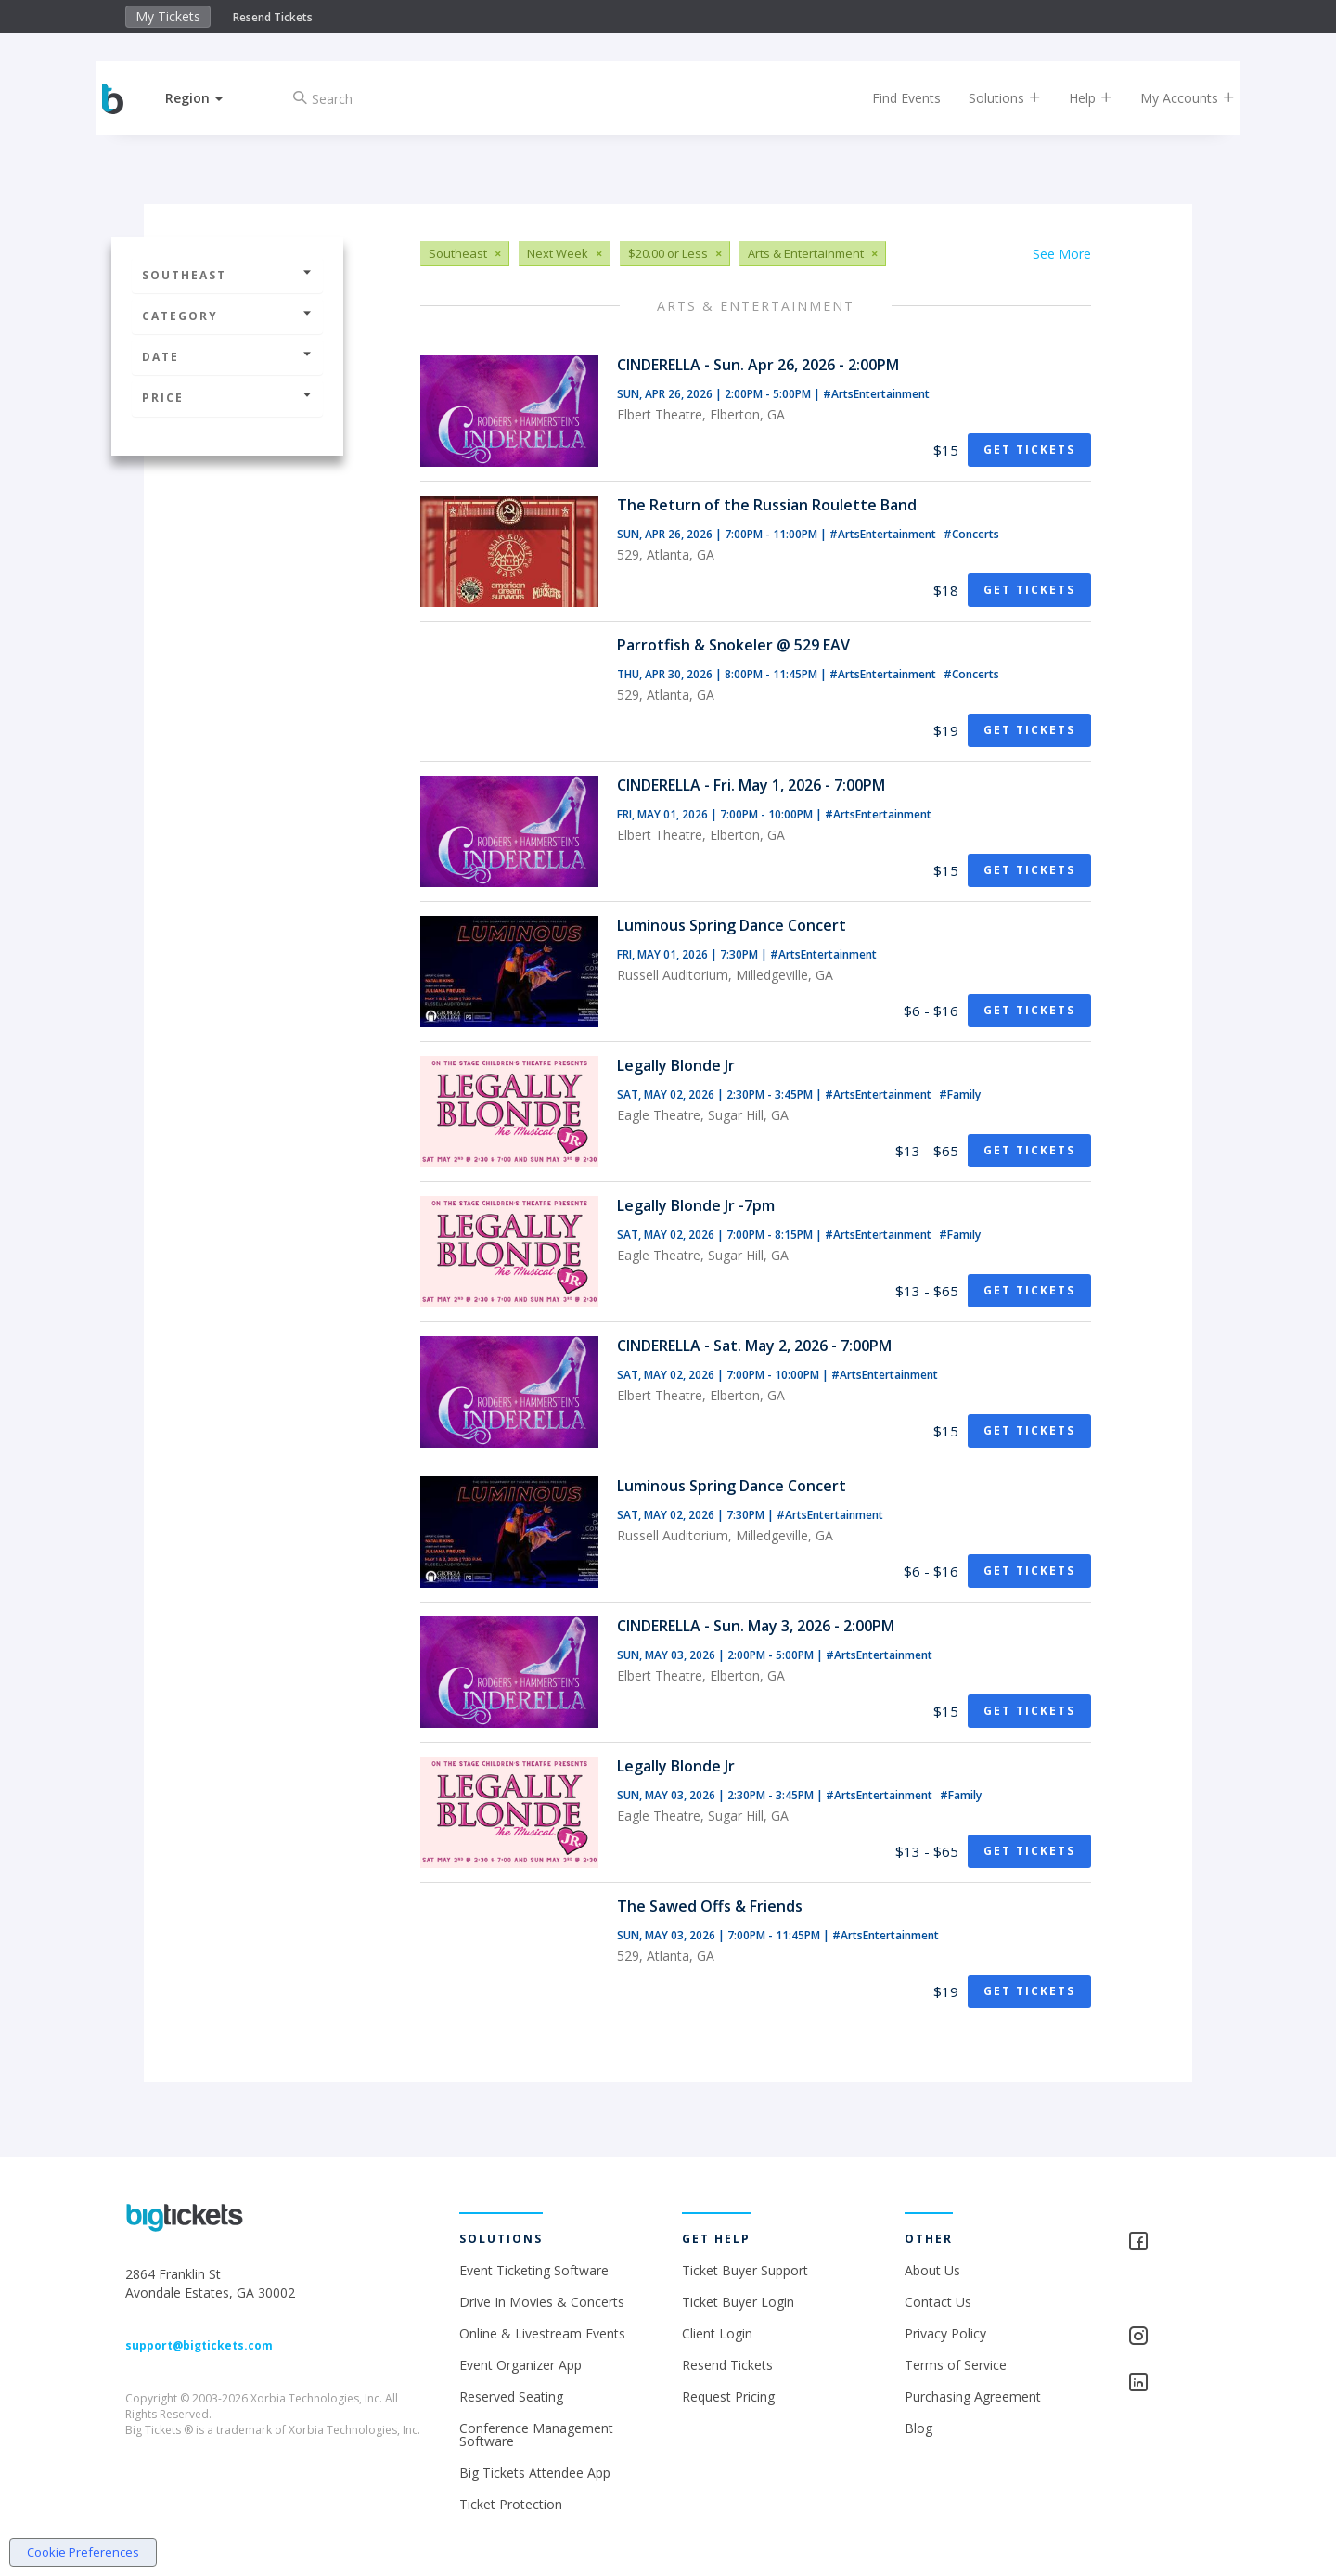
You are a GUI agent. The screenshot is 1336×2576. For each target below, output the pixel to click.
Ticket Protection (510, 2504)
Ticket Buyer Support (745, 2270)
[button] (207, 98)
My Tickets (167, 16)
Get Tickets (1029, 449)
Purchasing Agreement (973, 2396)
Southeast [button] (227, 275)
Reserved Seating (511, 2396)
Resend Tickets (273, 17)
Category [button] (227, 316)
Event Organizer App (520, 2365)
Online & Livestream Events (542, 2333)
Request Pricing (728, 2396)
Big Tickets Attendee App (534, 2472)
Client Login (717, 2333)
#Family (960, 1094)
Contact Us (938, 2302)
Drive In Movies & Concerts (541, 2302)
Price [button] (227, 398)
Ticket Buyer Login (738, 2302)
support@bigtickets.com (199, 2345)
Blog (918, 2428)
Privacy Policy (945, 2333)
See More (1062, 254)
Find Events (894, 98)
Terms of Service (956, 2365)
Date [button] (227, 357)
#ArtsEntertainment (876, 394)
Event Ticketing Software (534, 2270)
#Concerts (971, 534)
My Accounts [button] (1175, 98)
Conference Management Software (536, 2434)
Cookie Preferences (83, 2552)
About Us (932, 2270)
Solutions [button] (993, 98)
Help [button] (1078, 98)
